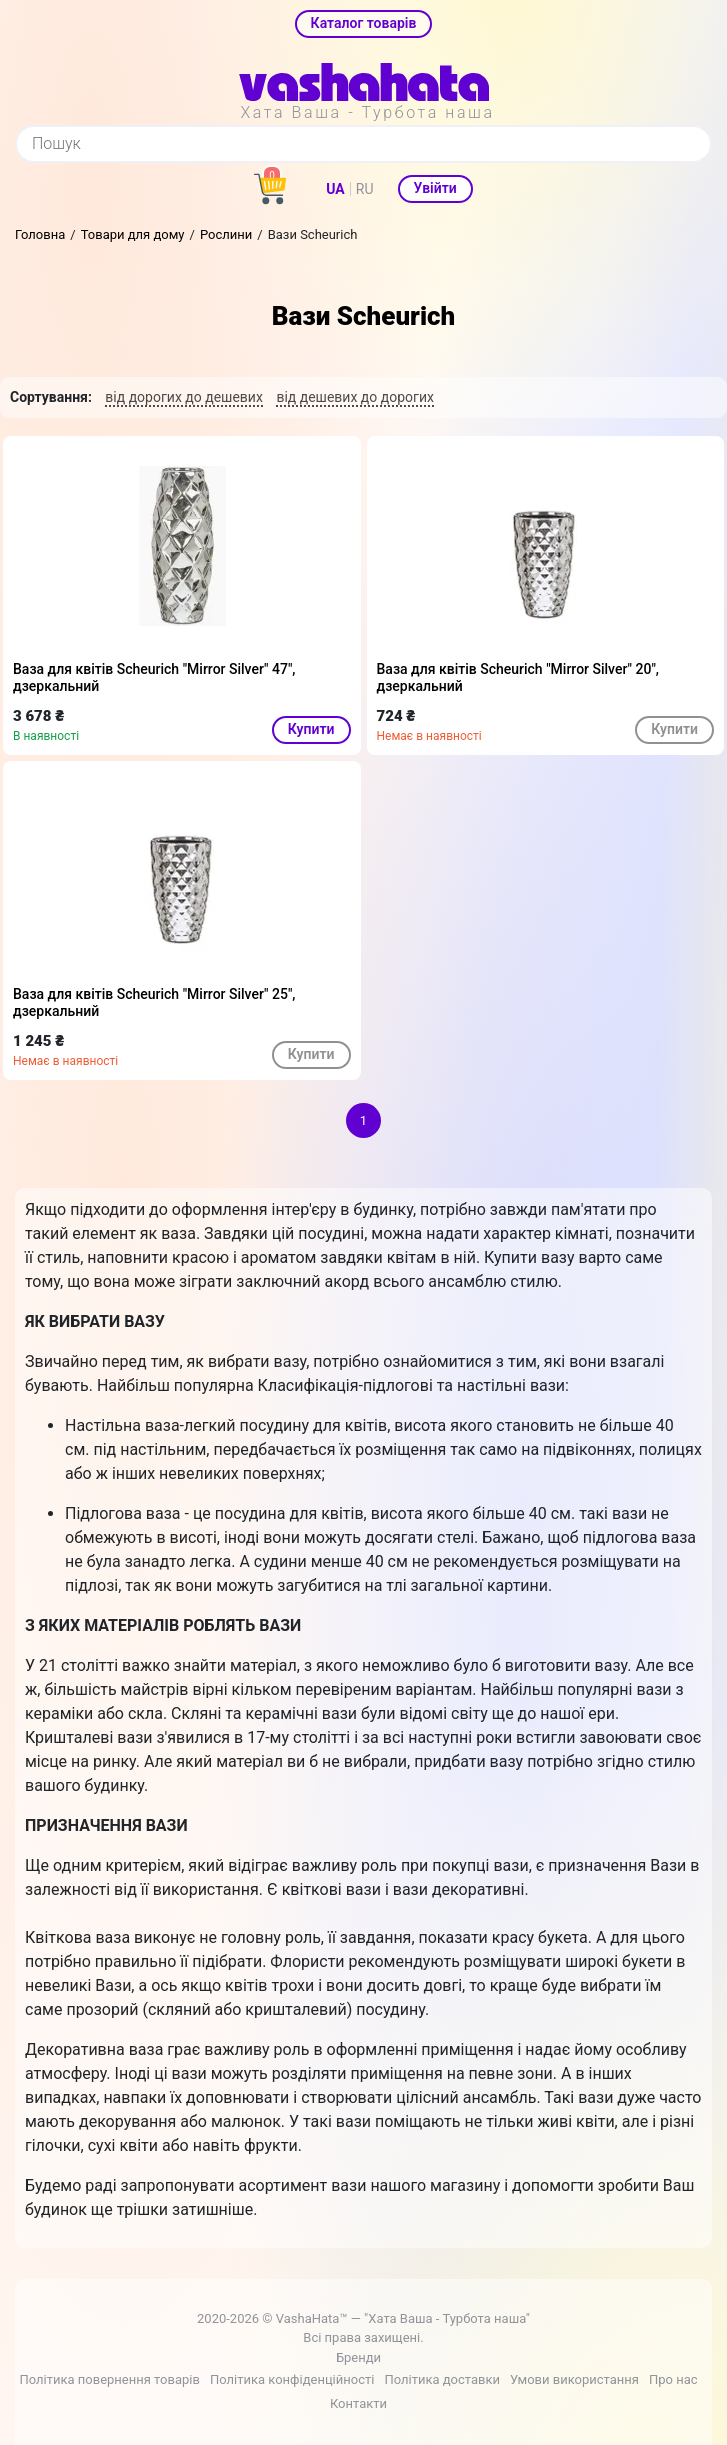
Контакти (358, 2403)
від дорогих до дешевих (184, 397)
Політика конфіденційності (292, 2379)
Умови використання (574, 2379)
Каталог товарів (364, 23)
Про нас (673, 2379)
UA (335, 189)
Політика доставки (442, 2379)
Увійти (435, 188)
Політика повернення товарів (109, 2379)
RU (365, 189)
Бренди (358, 2357)
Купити (311, 729)
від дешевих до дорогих (355, 397)
